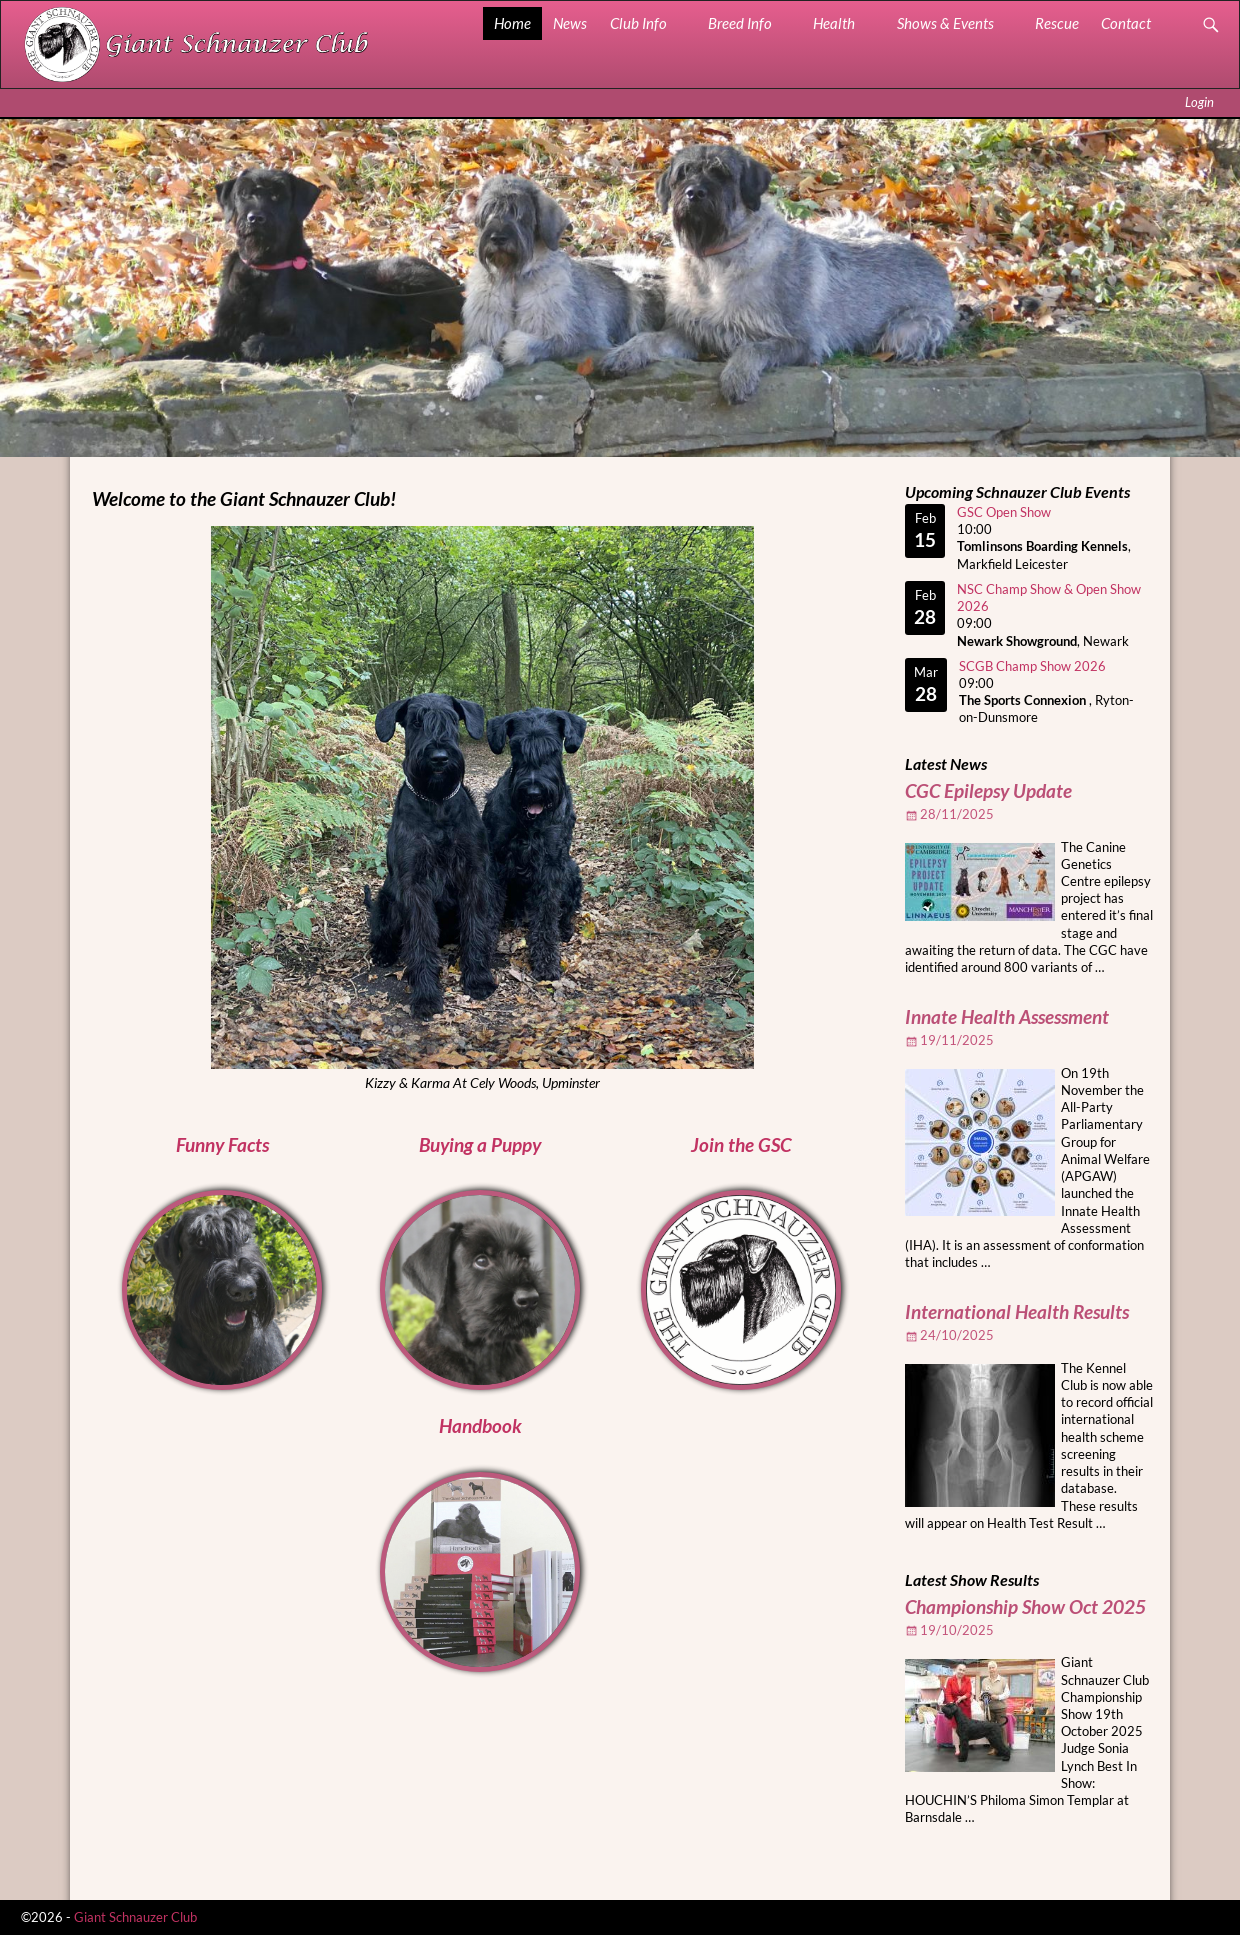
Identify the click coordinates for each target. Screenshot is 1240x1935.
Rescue (1057, 23)
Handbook (480, 1426)
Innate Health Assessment (1007, 1017)
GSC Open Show (1004, 512)
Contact (1126, 23)
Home (512, 23)
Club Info (638, 23)
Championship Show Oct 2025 (1025, 1607)
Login (1199, 102)
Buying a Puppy (480, 1145)
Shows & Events (945, 23)
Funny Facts (222, 1145)
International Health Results (1017, 1312)
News (570, 23)
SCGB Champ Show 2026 (1032, 666)
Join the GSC (741, 1145)
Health (834, 23)
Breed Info (740, 23)
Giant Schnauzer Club (135, 1917)
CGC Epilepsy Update (988, 791)
